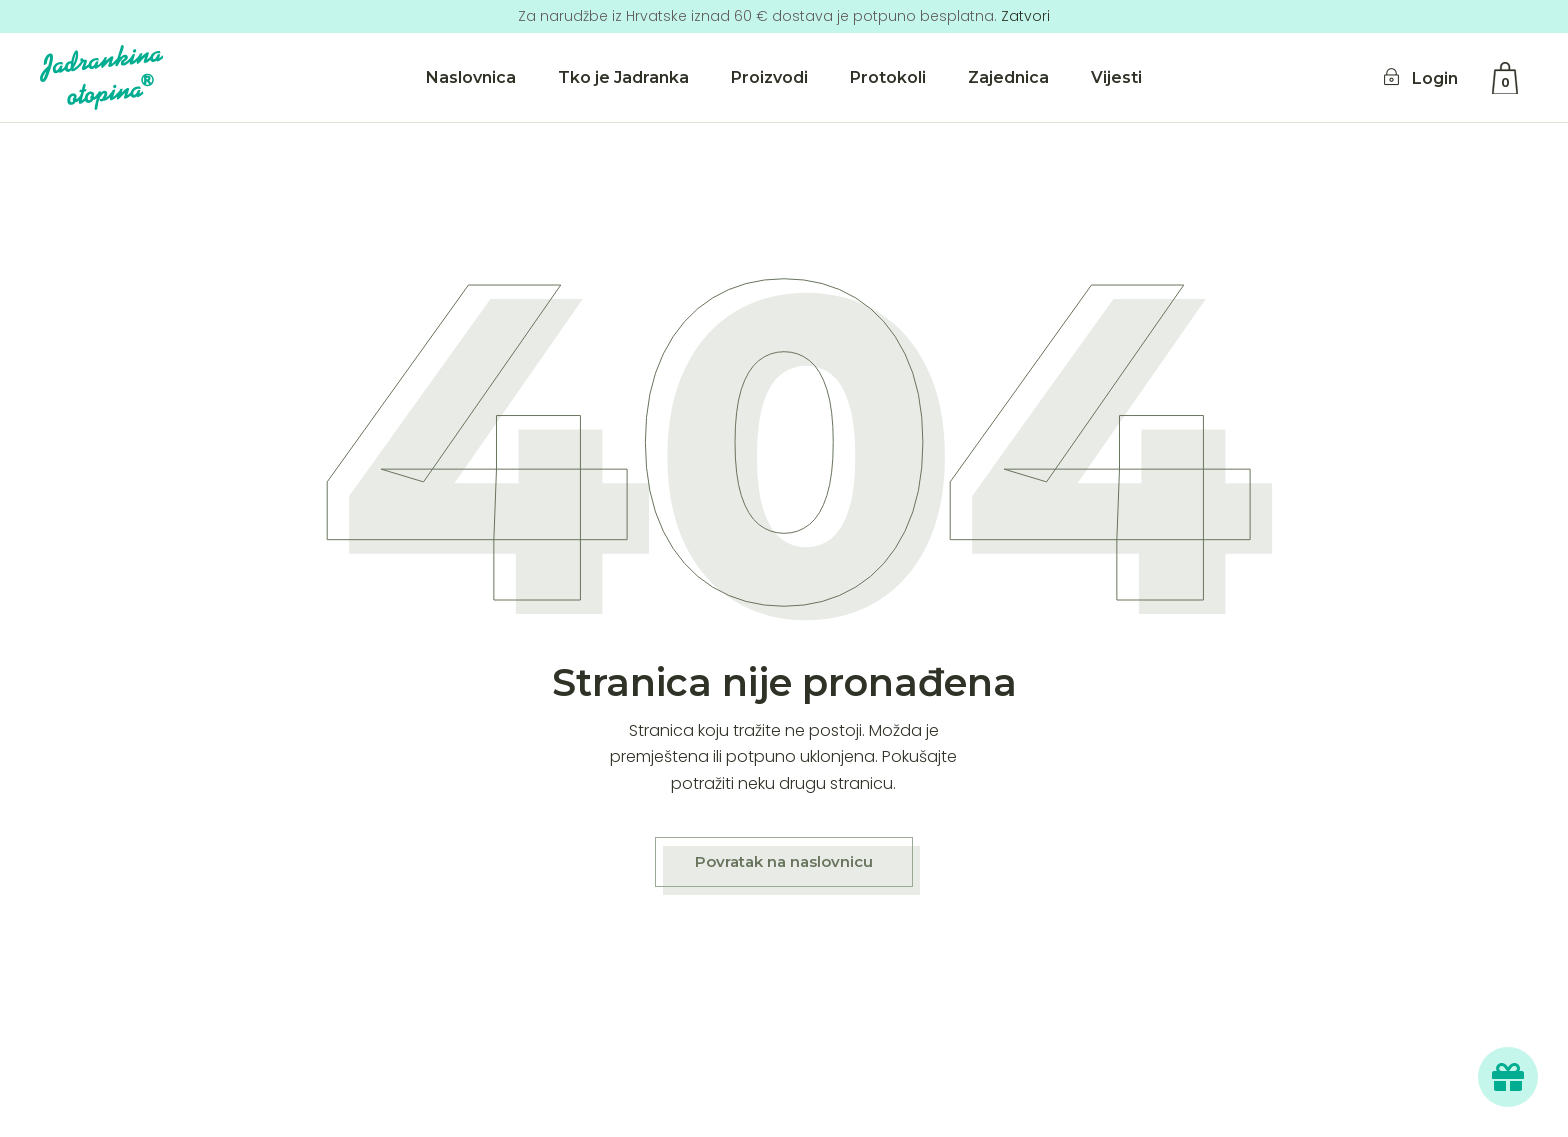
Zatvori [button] (1025, 16)
